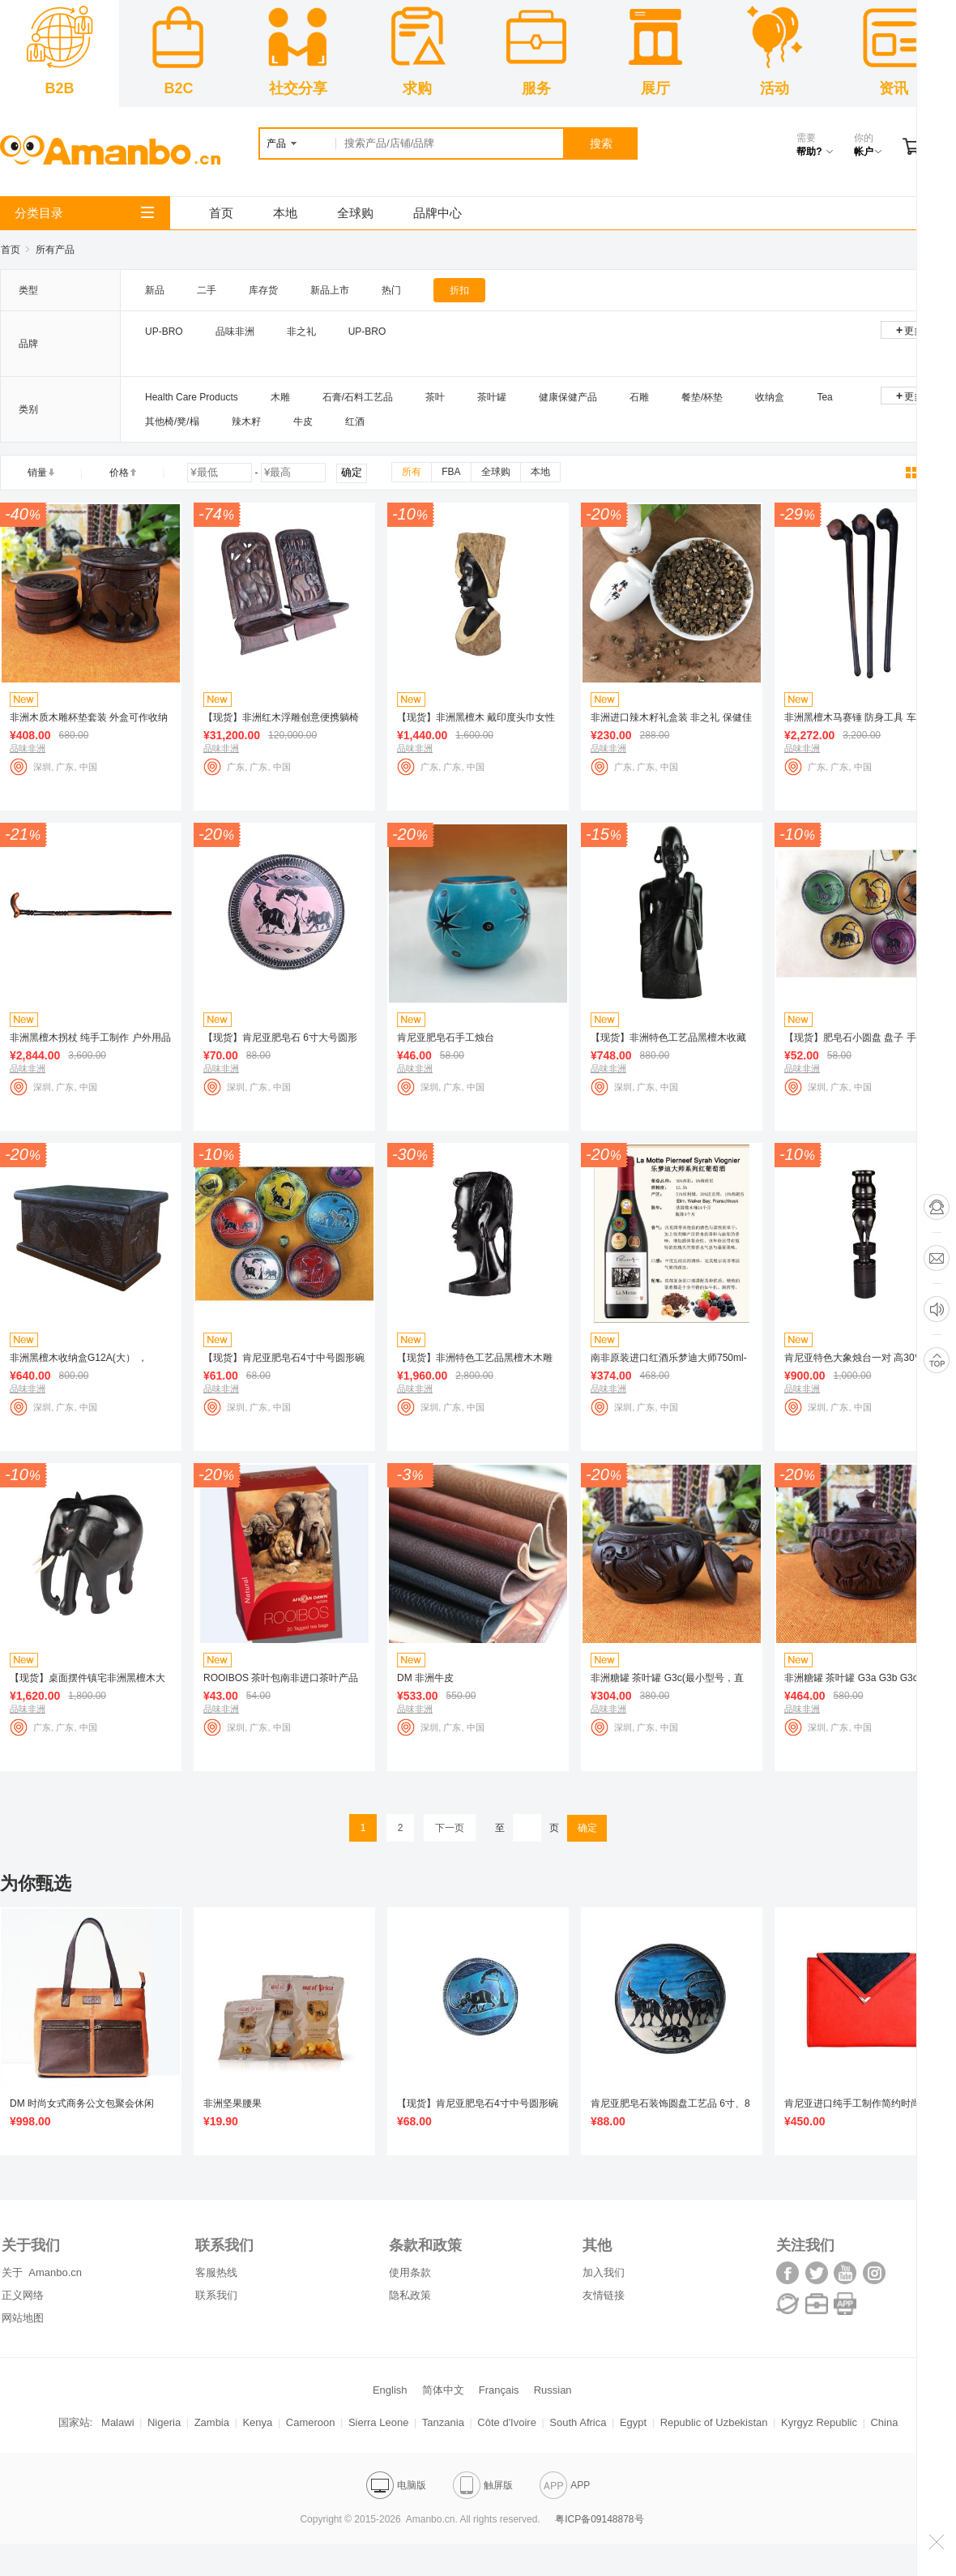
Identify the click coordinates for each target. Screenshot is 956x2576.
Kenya (257, 2422)
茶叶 (435, 397)
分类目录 (84, 213)
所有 (411, 471)
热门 (391, 290)
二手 (206, 290)
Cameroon (310, 2422)
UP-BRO (164, 331)
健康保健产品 (568, 397)
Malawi (117, 2422)
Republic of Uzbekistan (714, 2422)
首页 (221, 213)
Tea (824, 397)
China (884, 2422)
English (390, 2390)
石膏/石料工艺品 (357, 397)
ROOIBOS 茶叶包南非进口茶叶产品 (280, 1678)
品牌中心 (437, 213)
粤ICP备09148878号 (599, 2519)
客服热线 (216, 2272)
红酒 (355, 421)
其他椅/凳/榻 (172, 421)
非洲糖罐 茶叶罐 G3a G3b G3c (851, 1678)
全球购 (355, 213)
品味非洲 (235, 331)
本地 (285, 213)
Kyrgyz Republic (819, 2422)
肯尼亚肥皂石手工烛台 (445, 1037)
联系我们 (216, 2295)
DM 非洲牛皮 (425, 1678)
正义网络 (23, 2295)
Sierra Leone (378, 2422)
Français (499, 2390)
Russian (553, 2390)
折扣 (459, 290)
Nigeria (164, 2422)
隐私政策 (410, 2295)
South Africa (577, 2422)
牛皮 (303, 421)
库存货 (263, 290)
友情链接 (604, 2295)
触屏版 (483, 2485)
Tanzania (443, 2422)
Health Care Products (191, 397)
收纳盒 (769, 397)
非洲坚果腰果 (232, 2103)
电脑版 (396, 2485)
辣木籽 (246, 421)
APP (565, 2485)
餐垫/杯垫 (702, 397)
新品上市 (329, 290)
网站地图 (23, 2318)
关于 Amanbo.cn (42, 2272)
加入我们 (604, 2272)
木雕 (280, 397)
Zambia (211, 2422)
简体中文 (443, 2390)
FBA (451, 471)
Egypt (633, 2422)
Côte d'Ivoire (506, 2422)
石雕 (639, 397)
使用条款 (410, 2272)
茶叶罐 (491, 397)
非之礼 (301, 331)
